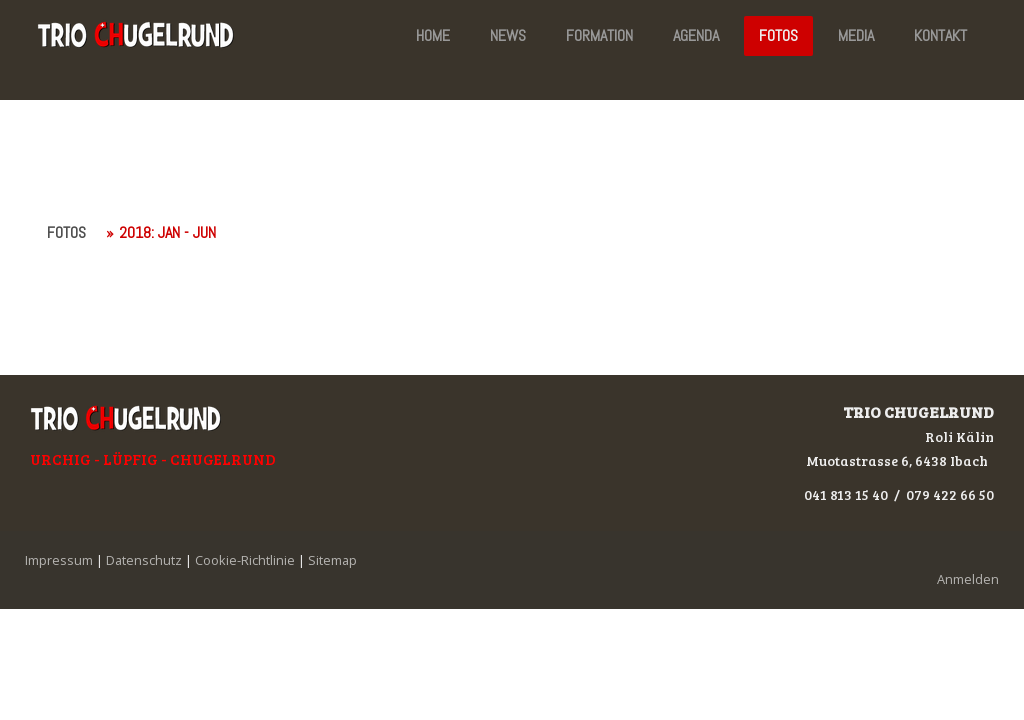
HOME (433, 35)
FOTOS (778, 35)
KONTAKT (940, 35)
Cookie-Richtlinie (245, 560)
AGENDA (696, 35)
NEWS (508, 35)
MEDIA (856, 35)
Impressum (59, 560)
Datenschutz (144, 560)
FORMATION (599, 35)
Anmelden (968, 579)
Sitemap (332, 560)
